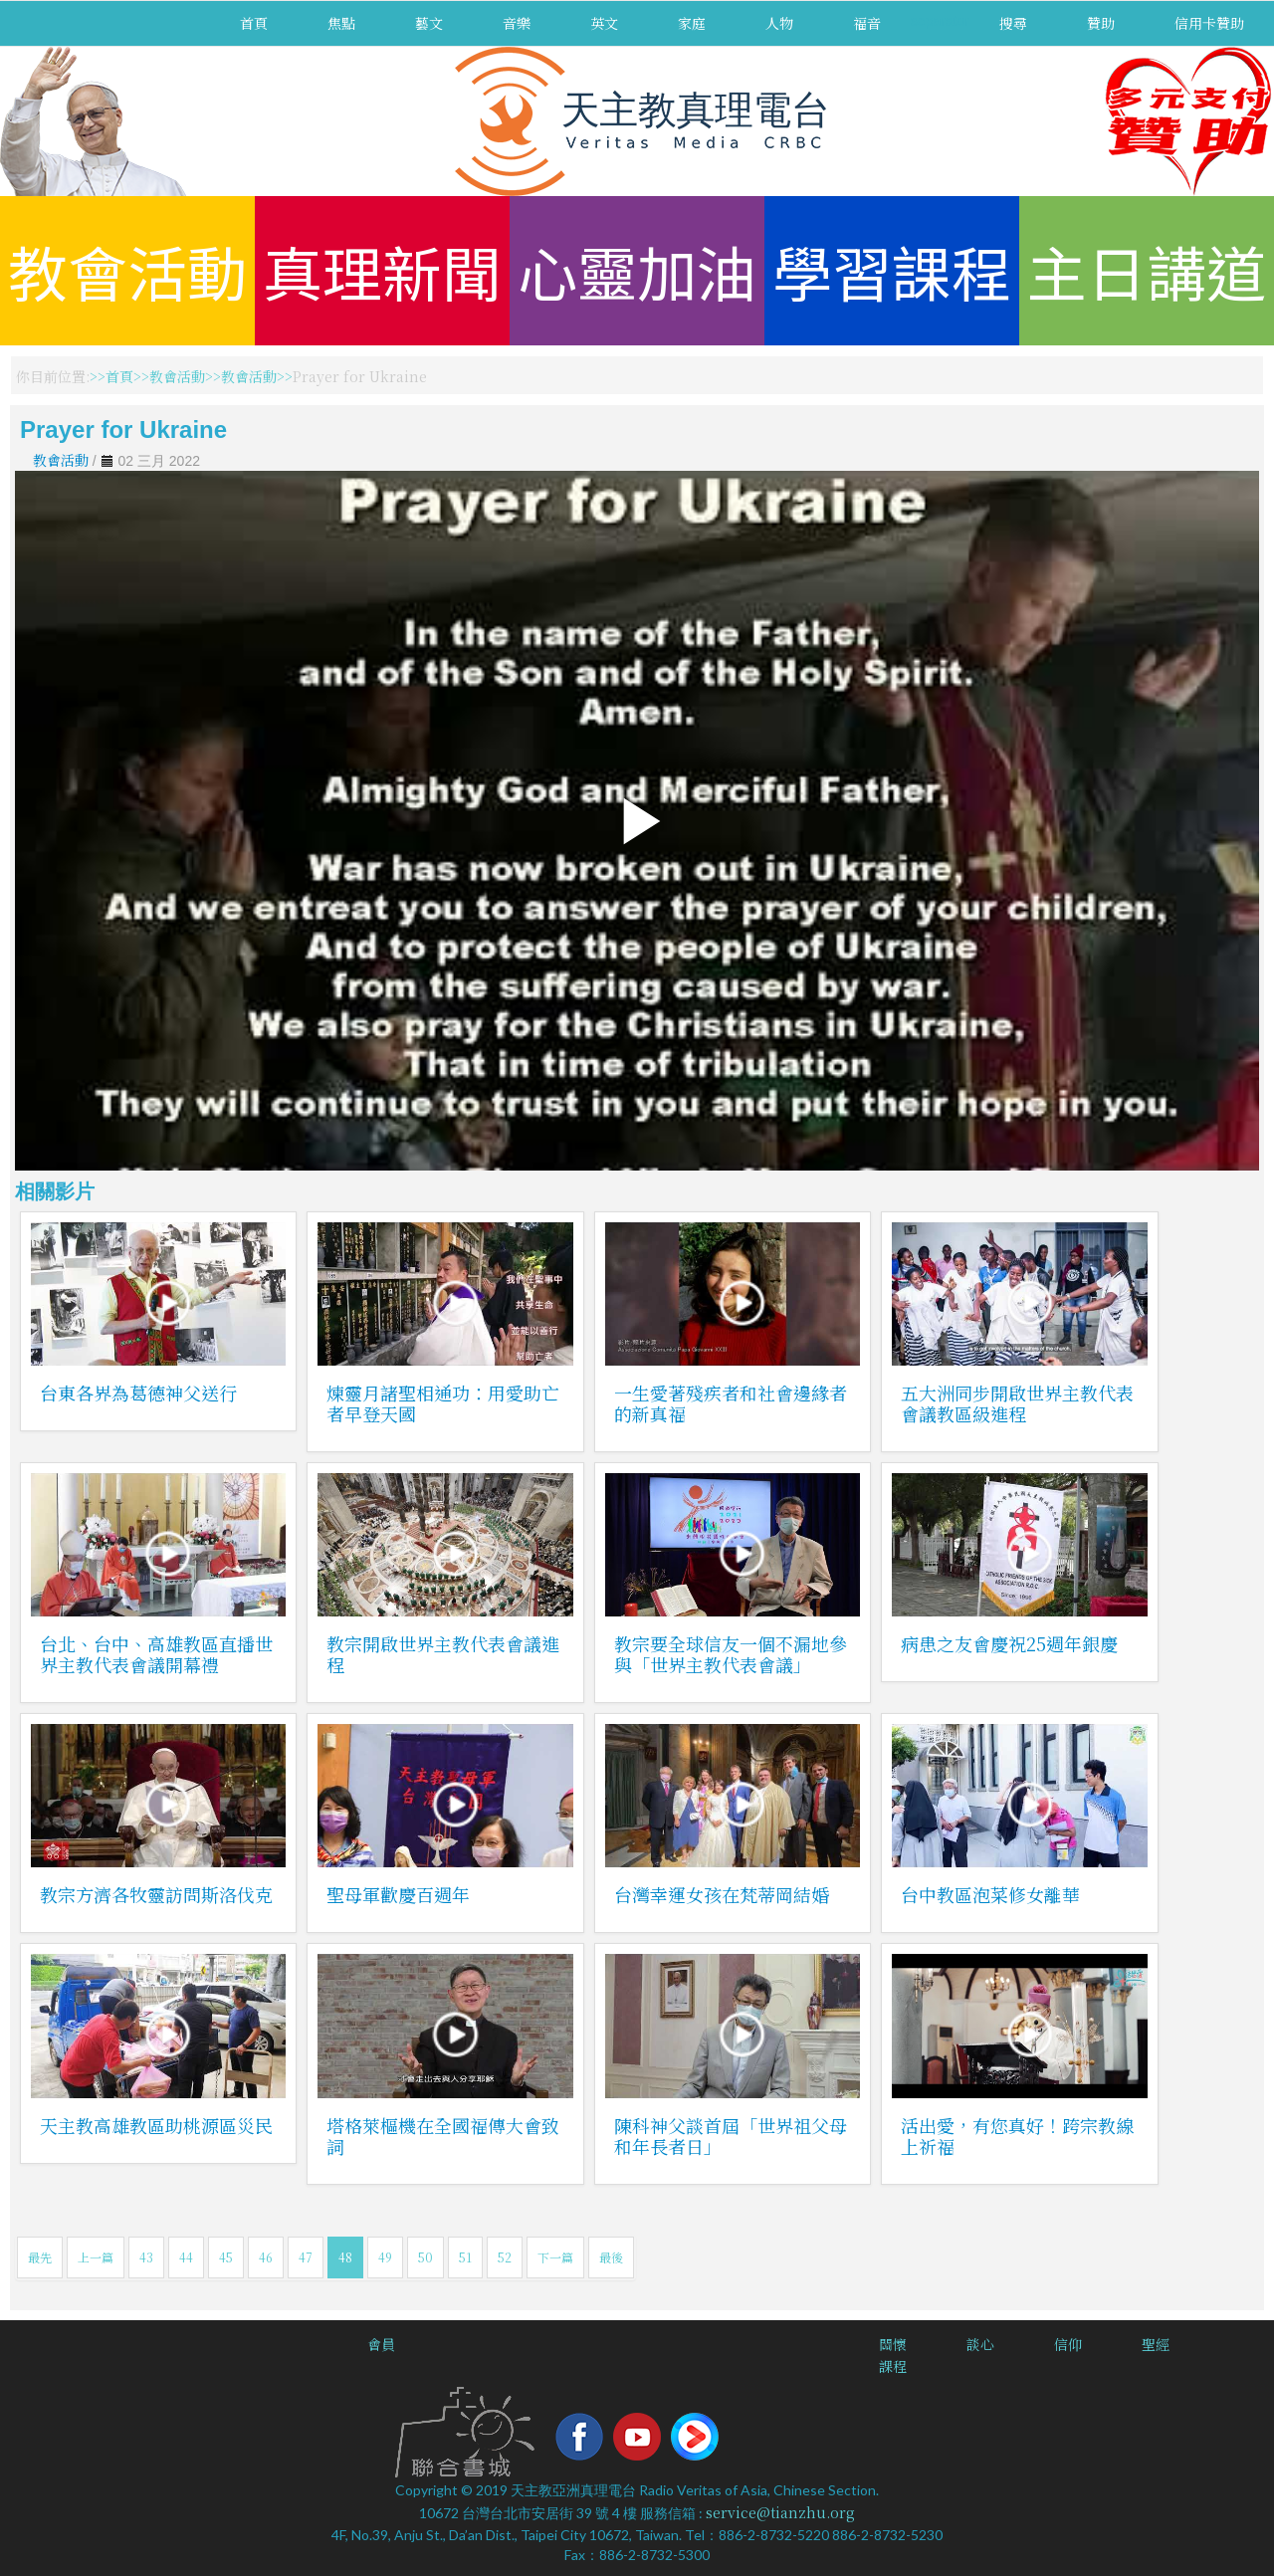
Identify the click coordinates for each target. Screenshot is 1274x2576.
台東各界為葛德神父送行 (138, 1392)
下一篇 (555, 2257)
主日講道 (1146, 270)
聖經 (1155, 2344)
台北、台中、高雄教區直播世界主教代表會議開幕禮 (156, 1653)
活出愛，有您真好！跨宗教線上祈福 (1017, 2135)
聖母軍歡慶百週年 (398, 1894)
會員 (381, 2344)
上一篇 (95, 2257)
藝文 (429, 23)
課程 (893, 2366)
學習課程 (891, 270)
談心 (980, 2344)
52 (505, 2257)
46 (266, 2257)
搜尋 (1013, 23)
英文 (604, 23)
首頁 (254, 23)
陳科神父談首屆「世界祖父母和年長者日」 (730, 2135)
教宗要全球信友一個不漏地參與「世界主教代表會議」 (730, 1653)
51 (465, 2257)
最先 (40, 2257)
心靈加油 (637, 270)
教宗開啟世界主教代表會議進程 (442, 1653)
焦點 (341, 23)
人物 (779, 23)
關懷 (893, 2344)
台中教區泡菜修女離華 (990, 1894)
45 (226, 2257)
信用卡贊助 (1209, 23)
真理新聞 (382, 270)
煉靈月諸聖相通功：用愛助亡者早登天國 (442, 1403)
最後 (611, 2257)
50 (425, 2257)
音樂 (517, 23)
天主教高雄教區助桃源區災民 (156, 2125)
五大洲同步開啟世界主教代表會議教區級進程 (1017, 1403)
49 (385, 2257)
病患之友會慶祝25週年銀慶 (1009, 1643)
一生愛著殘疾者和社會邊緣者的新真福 (730, 1403)
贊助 (1101, 23)
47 (306, 2257)
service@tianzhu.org (780, 2512)
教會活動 (127, 270)
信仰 (1068, 2344)
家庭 (692, 23)
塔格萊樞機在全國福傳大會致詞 (442, 2135)
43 (146, 2257)
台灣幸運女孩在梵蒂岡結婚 (721, 1894)
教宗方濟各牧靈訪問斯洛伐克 (156, 1894)
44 (186, 2257)
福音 (867, 23)
